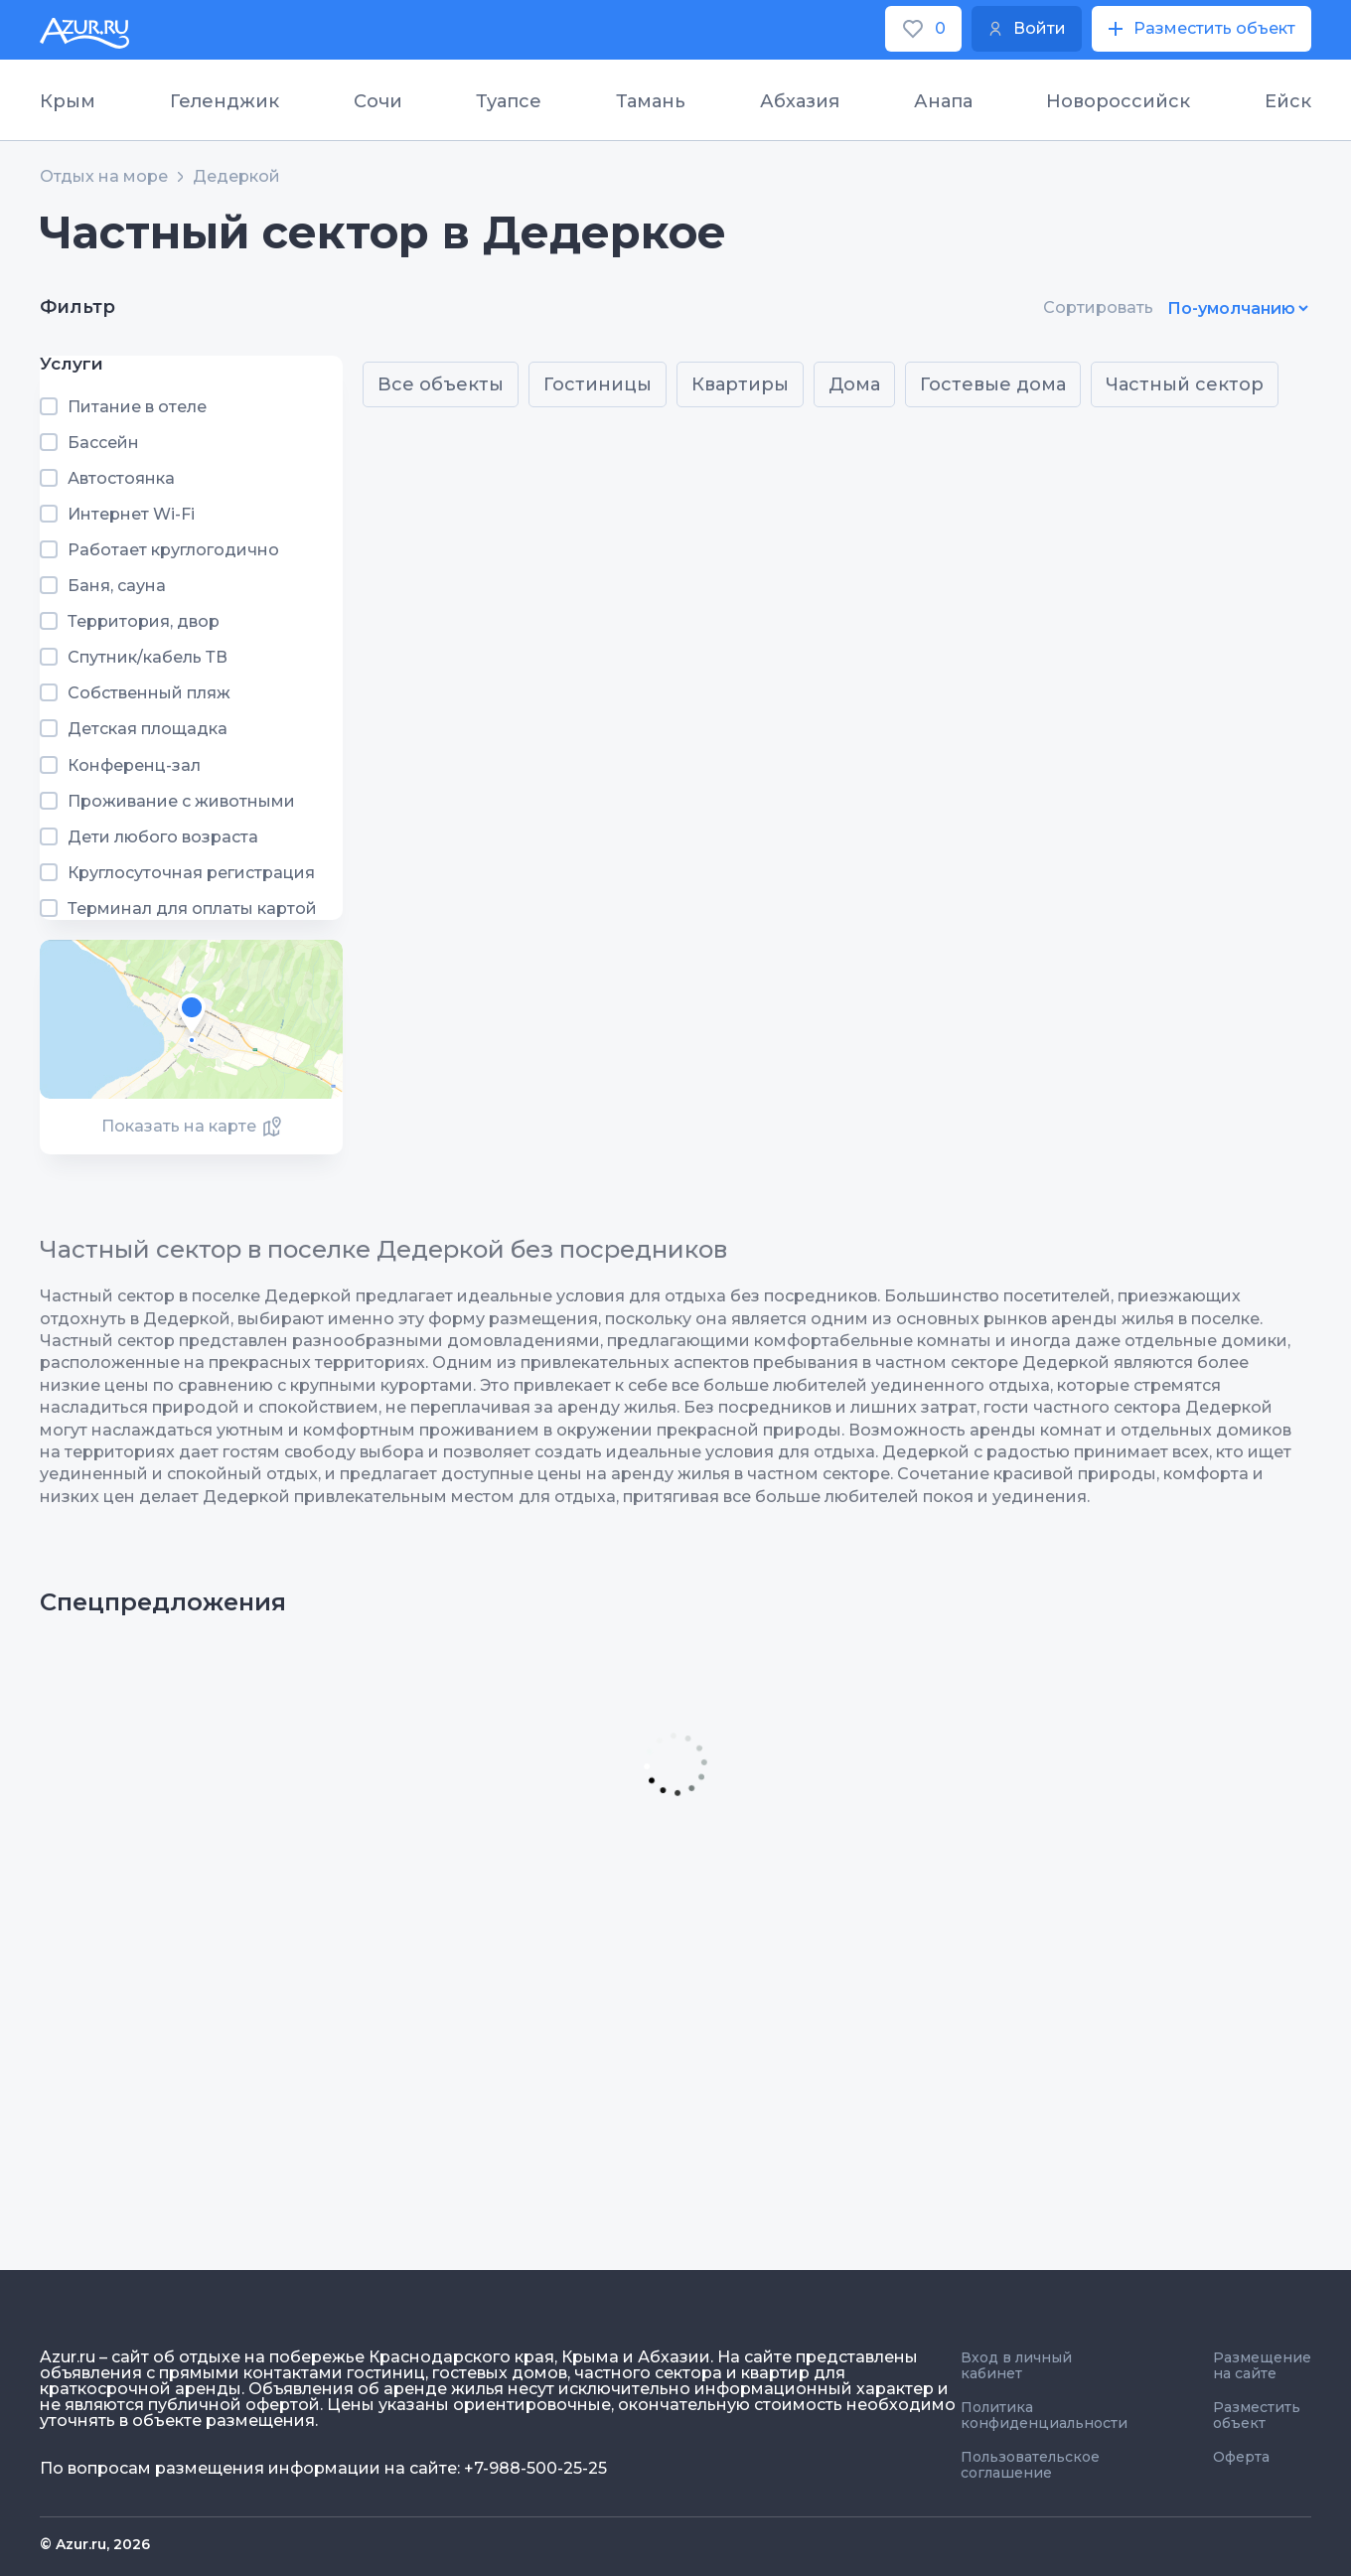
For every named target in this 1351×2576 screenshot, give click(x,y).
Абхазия (799, 101)
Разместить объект (1256, 2415)
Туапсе (508, 101)
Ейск (1288, 101)
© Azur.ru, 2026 (95, 2544)
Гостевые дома (993, 384)
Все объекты (440, 384)
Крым (67, 101)
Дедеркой (236, 177)
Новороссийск (1118, 101)
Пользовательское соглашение (1030, 2465)
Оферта (1241, 2457)
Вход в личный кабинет (1016, 2365)
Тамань (650, 101)
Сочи (378, 101)
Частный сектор (1185, 384)
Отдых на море (104, 177)
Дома (854, 384)
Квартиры (740, 384)
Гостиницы (597, 384)
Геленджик (224, 101)
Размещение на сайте (1262, 2365)
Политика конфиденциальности (1044, 2415)
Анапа (943, 101)
